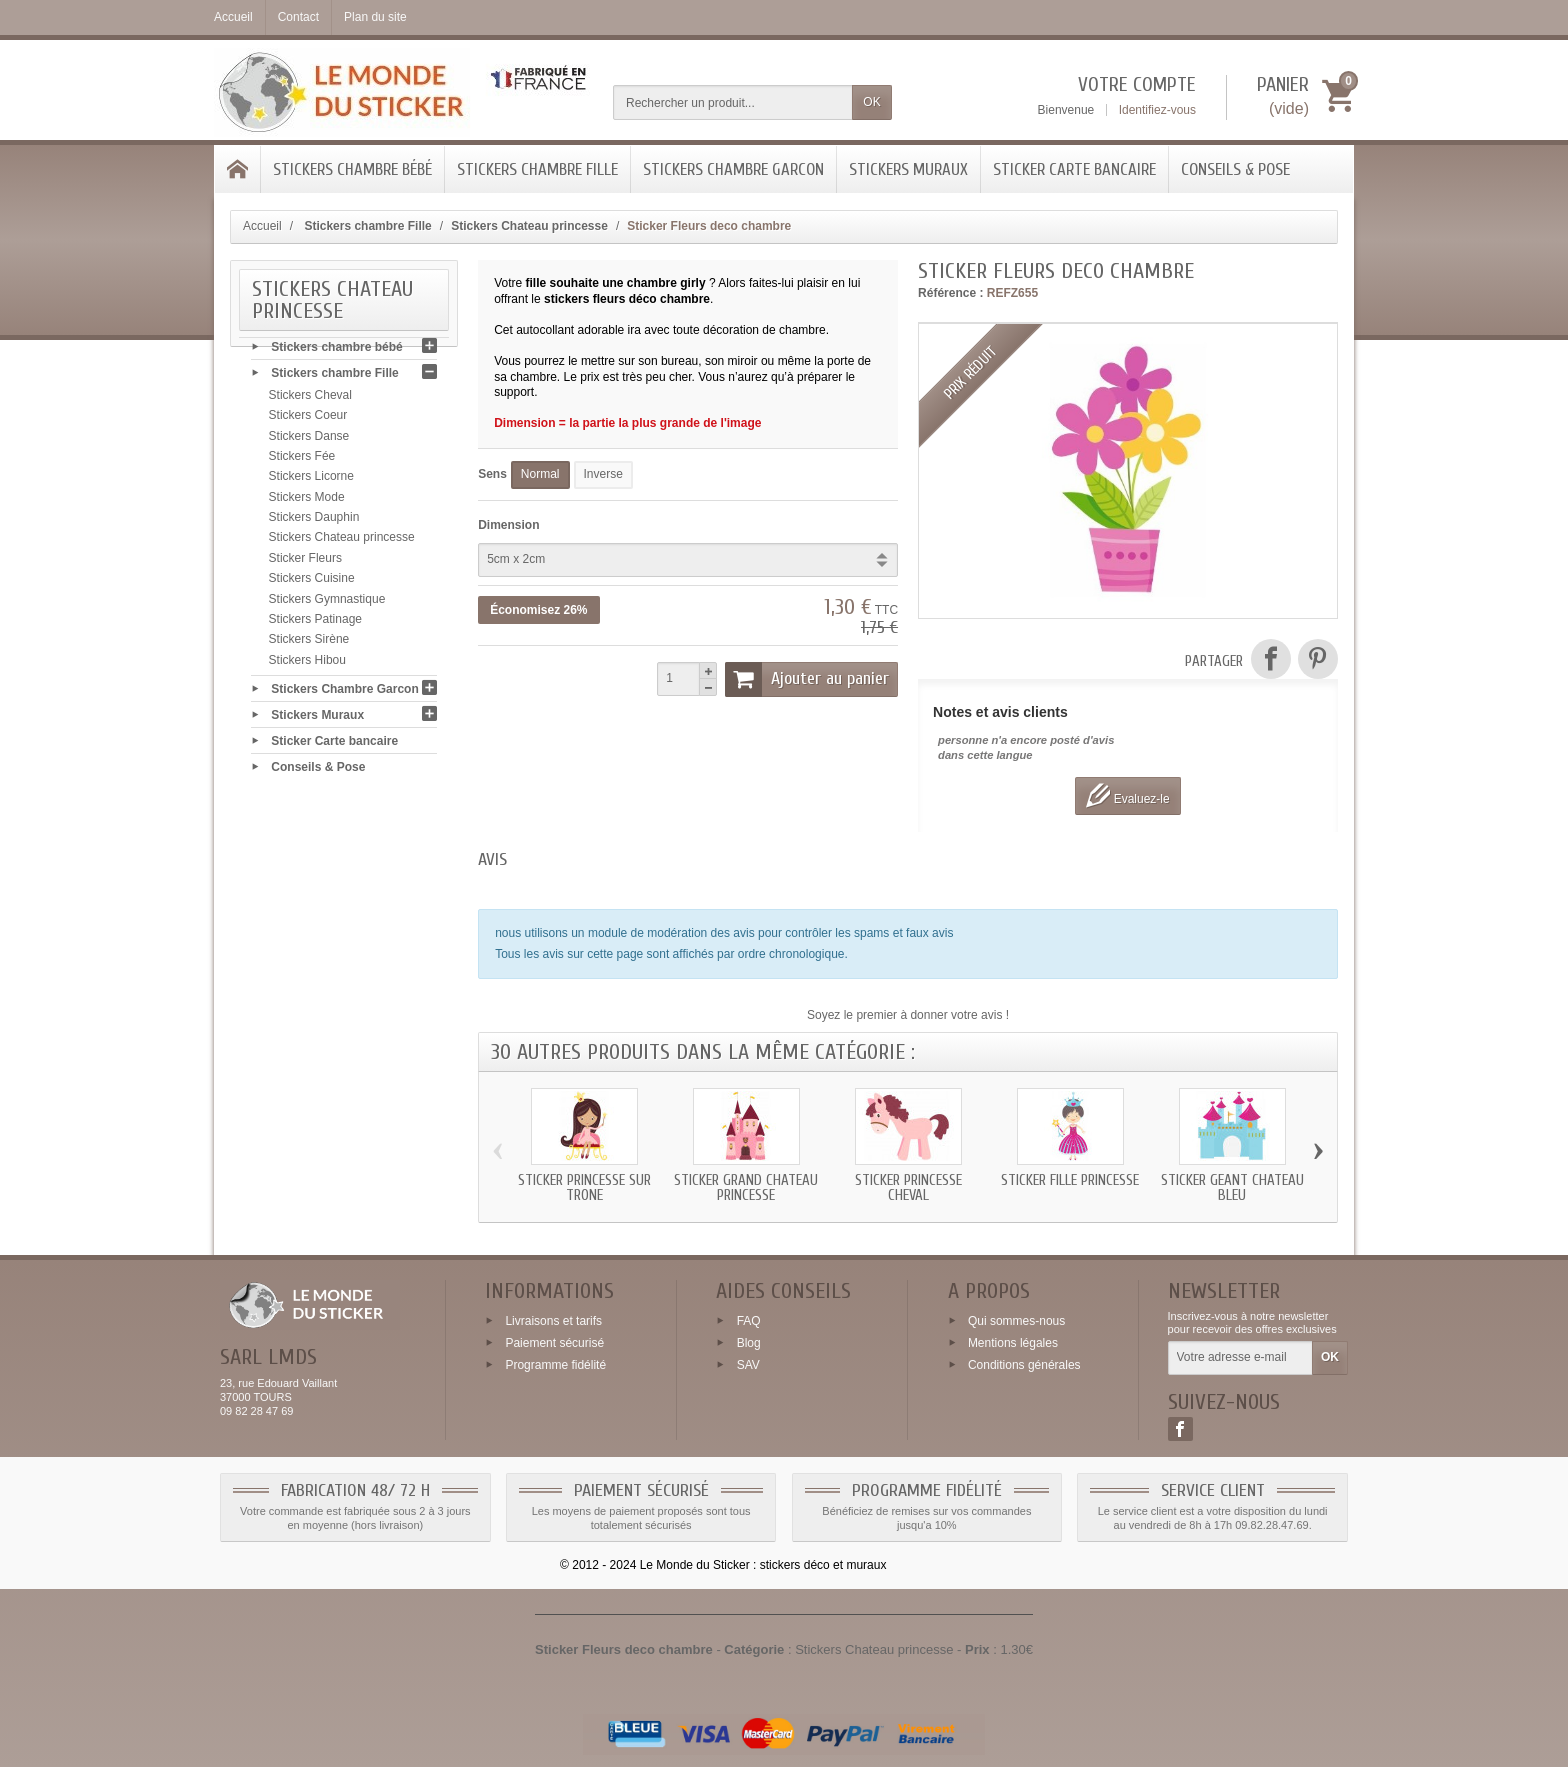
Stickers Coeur (308, 420)
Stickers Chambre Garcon (733, 169)
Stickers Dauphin (314, 522)
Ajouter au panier (807, 679)
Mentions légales (1013, 1343)
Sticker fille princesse (1070, 1180)
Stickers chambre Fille (537, 169)
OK (871, 102)
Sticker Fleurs (305, 563)
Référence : (950, 293)
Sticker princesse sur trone (584, 1188)
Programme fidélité (555, 1364)
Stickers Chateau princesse (342, 542)
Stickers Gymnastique (327, 604)
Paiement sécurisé (554, 1343)
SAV (748, 1364)
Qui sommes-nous (1016, 1321)
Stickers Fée (302, 461)
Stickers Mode (307, 502)
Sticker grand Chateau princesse (746, 1188)
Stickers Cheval (310, 400)
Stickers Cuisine (312, 583)
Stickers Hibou (307, 665)
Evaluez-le (1127, 795)
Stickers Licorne (311, 481)
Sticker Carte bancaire (1074, 169)
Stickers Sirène (309, 644)
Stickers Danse (309, 441)
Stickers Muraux (908, 169)
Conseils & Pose (1235, 169)
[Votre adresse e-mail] (1240, 1358)
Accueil (262, 226)
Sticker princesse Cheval (908, 1188)
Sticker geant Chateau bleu (1232, 1188)
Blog (749, 1343)
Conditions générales (1024, 1364)
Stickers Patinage (315, 624)
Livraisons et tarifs (553, 1321)
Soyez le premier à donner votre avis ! (908, 1015)
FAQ (749, 1321)
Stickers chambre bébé (352, 169)
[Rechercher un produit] (733, 102)
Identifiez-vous (1157, 110)
